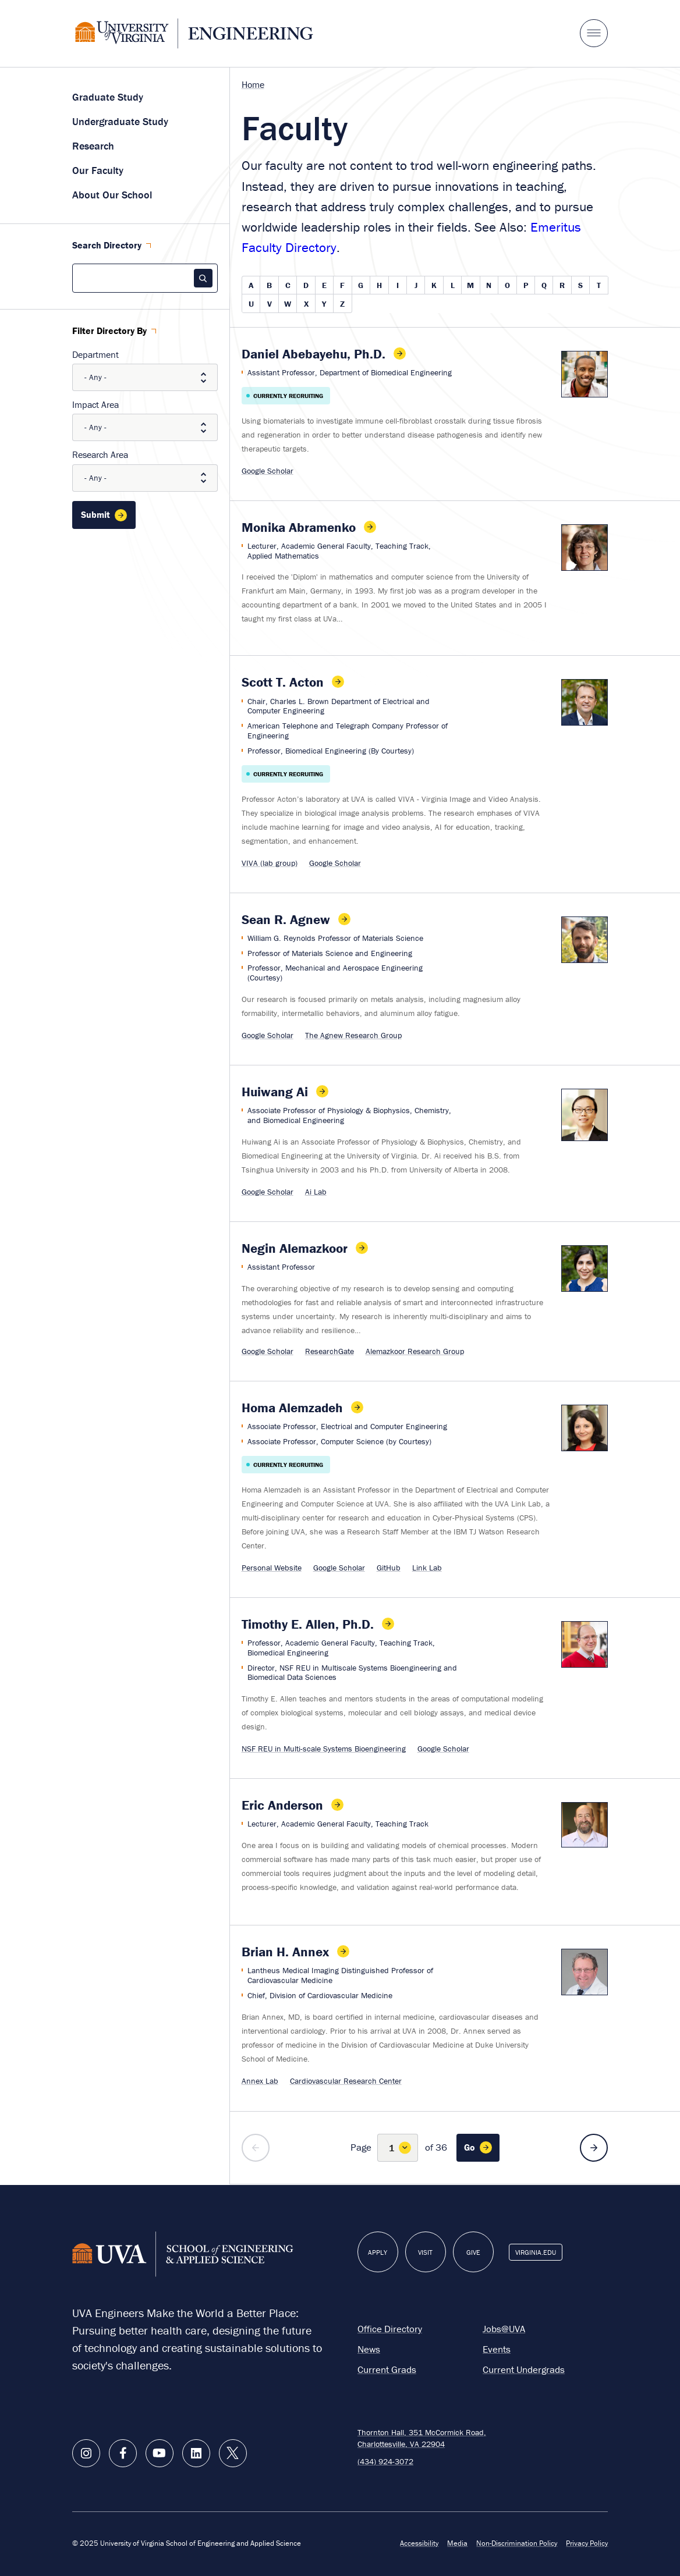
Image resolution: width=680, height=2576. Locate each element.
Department (95, 354)
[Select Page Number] (397, 2148)
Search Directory (106, 245)
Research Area (100, 454)
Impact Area (95, 404)
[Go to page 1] (478, 2148)
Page (360, 2147)
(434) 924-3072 (385, 2461)
